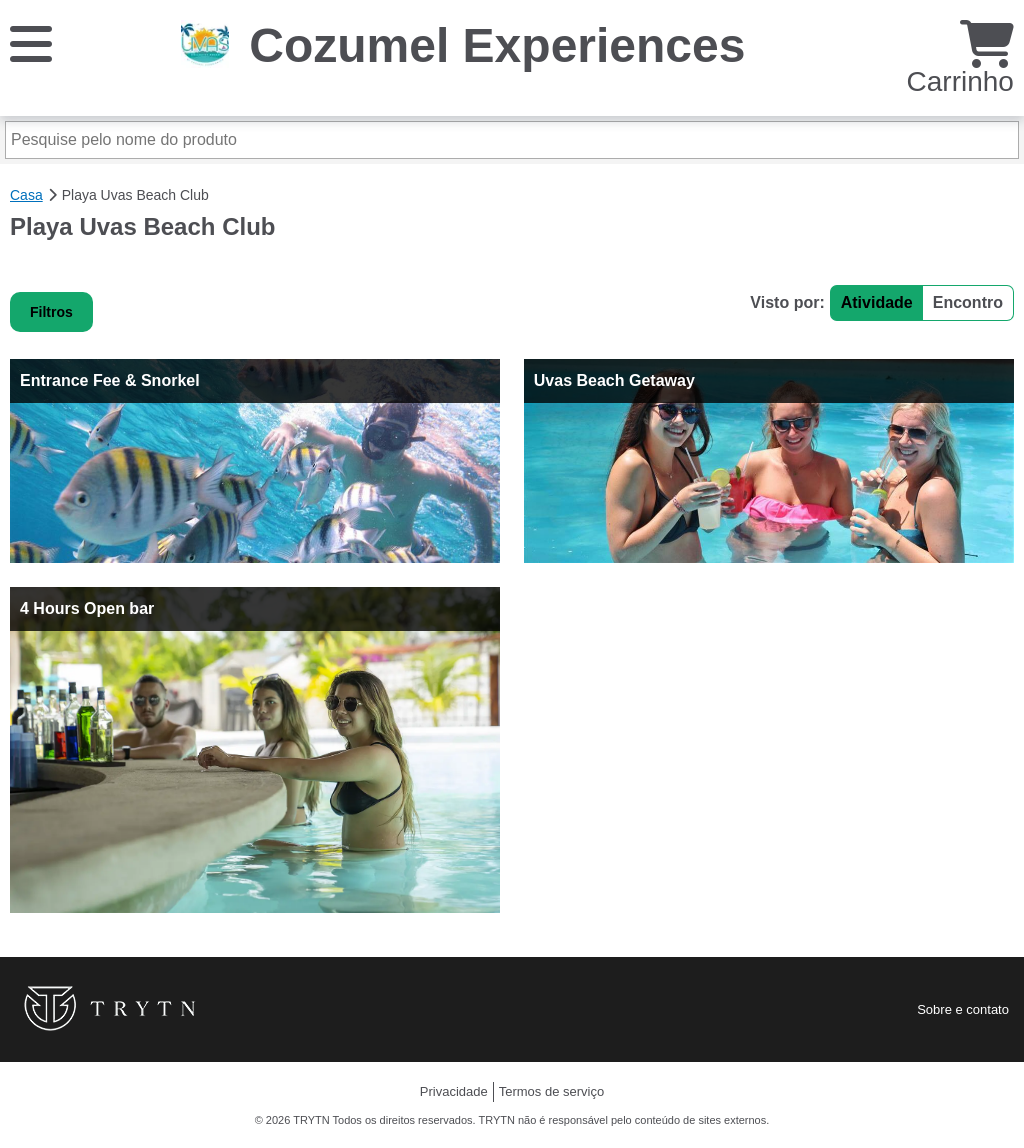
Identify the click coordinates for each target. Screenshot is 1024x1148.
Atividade (877, 302)
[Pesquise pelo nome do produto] (512, 140)
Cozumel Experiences (497, 45)
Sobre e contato (963, 1009)
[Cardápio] (31, 42)
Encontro (968, 302)
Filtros (51, 312)
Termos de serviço (551, 1091)
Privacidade (454, 1091)
